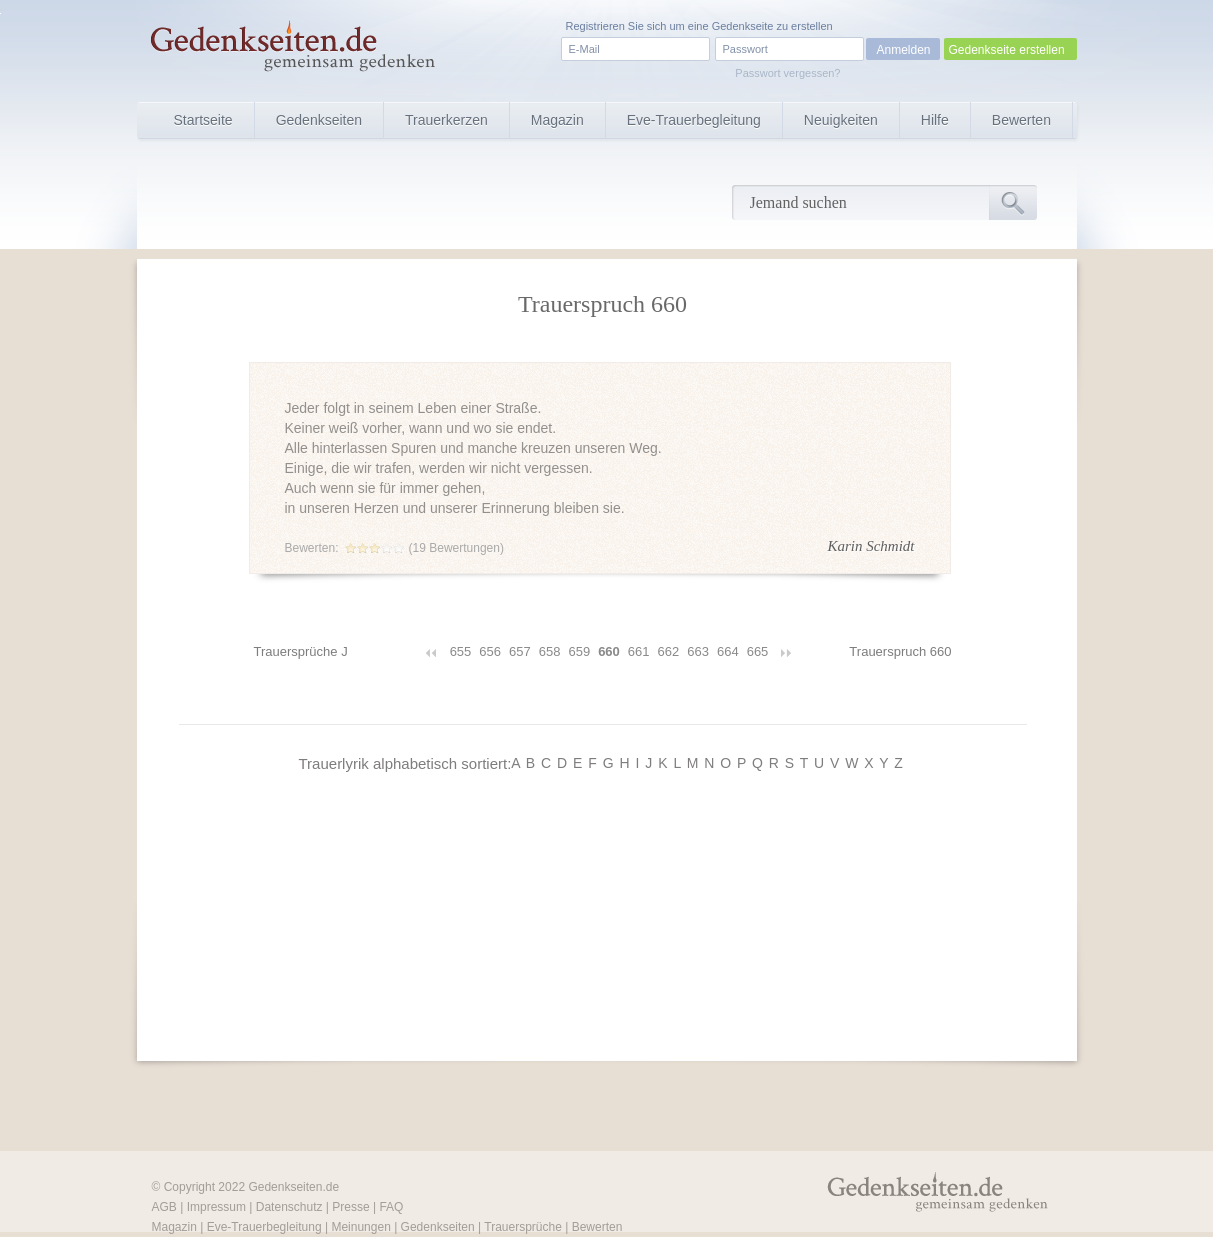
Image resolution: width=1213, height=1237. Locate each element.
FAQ (391, 1207)
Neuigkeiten (841, 120)
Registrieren (595, 26)
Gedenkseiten (319, 120)
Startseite (203, 120)
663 (698, 651)
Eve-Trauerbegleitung (694, 120)
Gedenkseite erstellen (1007, 50)
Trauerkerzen (446, 120)
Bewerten (1021, 120)
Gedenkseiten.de (293, 1187)
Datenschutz (289, 1207)
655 (461, 651)
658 (550, 651)
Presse (350, 1207)
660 (609, 651)
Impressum (216, 1207)
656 (490, 651)
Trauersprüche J (301, 651)
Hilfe (935, 120)
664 (728, 651)
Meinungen (360, 1227)
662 (669, 651)
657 (520, 651)
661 (639, 651)
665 (758, 651)
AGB (164, 1207)
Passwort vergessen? (787, 73)
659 (579, 651)
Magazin (557, 120)
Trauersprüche (523, 1227)
